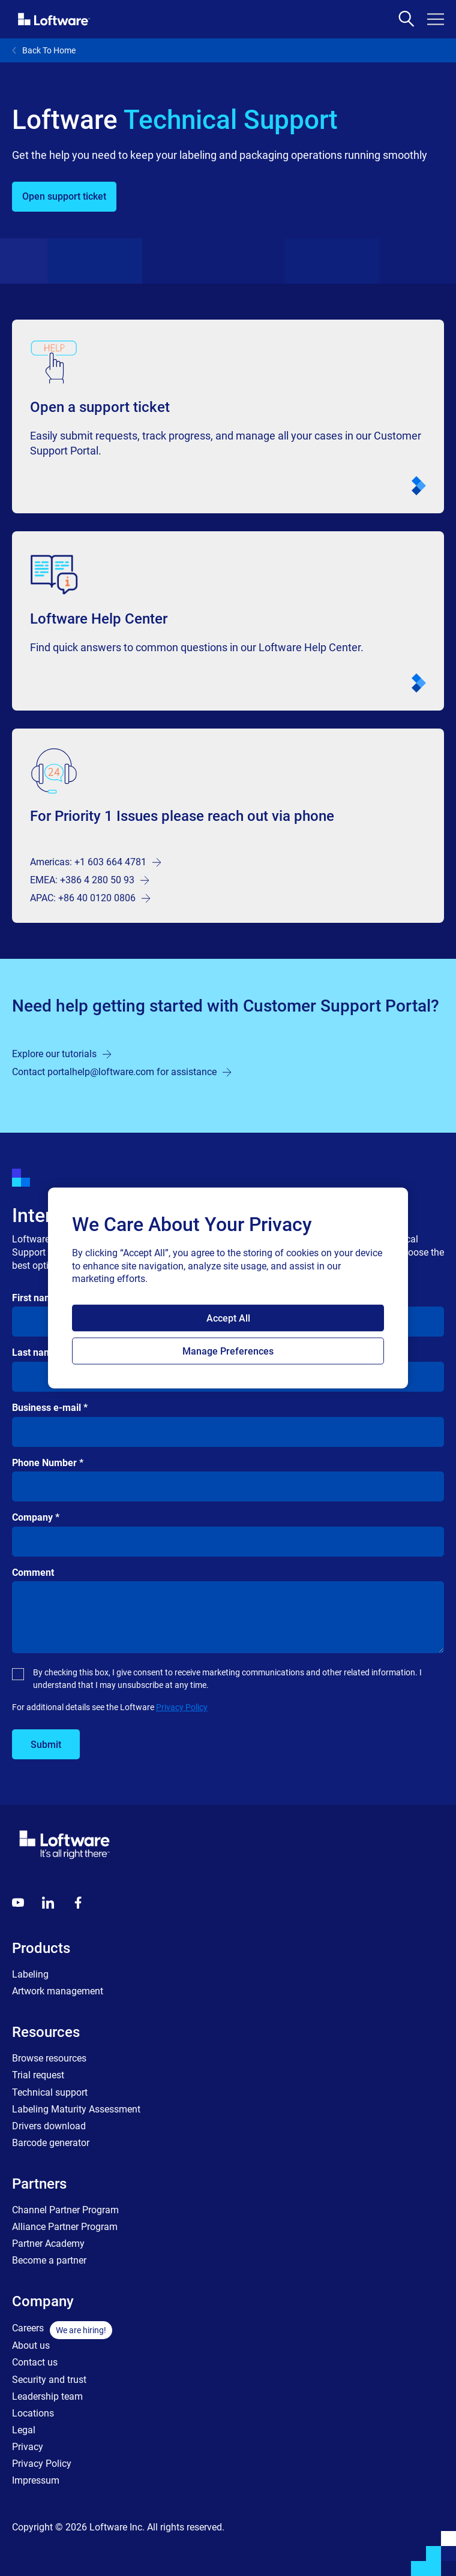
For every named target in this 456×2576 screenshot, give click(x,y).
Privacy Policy (182, 1707)
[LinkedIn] (48, 1903)
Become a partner (49, 2260)
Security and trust (49, 2379)
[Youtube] (18, 1903)
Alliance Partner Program (65, 2226)
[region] (228, 1288)
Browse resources (49, 2058)
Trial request (38, 2075)
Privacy (27, 2446)
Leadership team (47, 2396)
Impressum (35, 2480)
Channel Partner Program (65, 2210)
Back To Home (44, 50)
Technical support (50, 2092)
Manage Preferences (228, 1350)
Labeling (30, 1974)
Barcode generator (50, 2142)
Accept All (228, 1317)
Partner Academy (48, 2243)
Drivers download (49, 2126)
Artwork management (57, 1991)
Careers (28, 2328)
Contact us (35, 2362)
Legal (23, 2430)
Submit (46, 1744)
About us (31, 2345)
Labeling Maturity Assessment (76, 2109)
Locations (33, 2413)
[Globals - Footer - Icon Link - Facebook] (78, 1903)
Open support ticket (64, 196)
